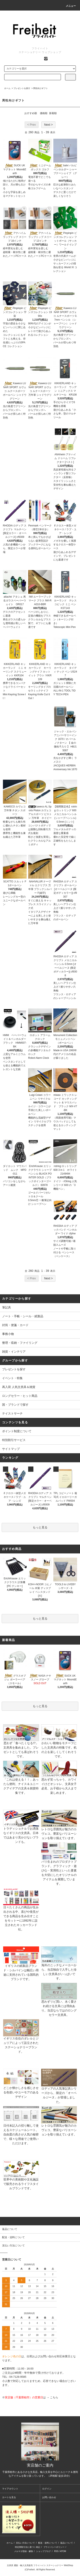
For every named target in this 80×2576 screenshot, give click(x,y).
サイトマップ (11, 1448)
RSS (56, 2551)
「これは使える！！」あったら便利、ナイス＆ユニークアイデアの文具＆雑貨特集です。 (21, 1780)
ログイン (46, 2488)
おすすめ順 (30, 113)
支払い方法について (25, 2543)
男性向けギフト (40, 88)
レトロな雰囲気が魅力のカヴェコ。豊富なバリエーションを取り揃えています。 (59, 1828)
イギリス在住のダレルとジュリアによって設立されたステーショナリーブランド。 (21, 2039)
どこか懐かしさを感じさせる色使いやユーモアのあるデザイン (21, 2087)
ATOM (63, 2551)
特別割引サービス (14, 1440)
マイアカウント (10, 2488)
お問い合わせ (49, 2497)
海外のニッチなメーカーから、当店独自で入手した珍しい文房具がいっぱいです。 (59, 1966)
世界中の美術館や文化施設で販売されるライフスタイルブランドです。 (21, 2178)
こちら (54, 2397)
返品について (66, 2543)
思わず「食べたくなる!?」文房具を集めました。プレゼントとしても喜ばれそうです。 (21, 1744)
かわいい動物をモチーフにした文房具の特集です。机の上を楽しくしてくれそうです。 (59, 1744)
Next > (48, 124)
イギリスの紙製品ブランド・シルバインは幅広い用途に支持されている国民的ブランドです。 (21, 1967)
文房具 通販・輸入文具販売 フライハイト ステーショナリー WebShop (40, 2565)
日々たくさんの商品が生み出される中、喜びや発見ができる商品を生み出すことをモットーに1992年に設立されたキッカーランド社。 (21, 1913)
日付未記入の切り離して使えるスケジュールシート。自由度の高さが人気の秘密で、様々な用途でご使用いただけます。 (21, 2129)
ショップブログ (43, 2551)
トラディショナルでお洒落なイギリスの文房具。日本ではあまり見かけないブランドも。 (21, 1829)
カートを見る (9, 2497)
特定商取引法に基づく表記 (27, 2547)
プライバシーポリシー (53, 2547)
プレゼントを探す (21, 88)
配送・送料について (47, 2543)
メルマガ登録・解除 (23, 2551)
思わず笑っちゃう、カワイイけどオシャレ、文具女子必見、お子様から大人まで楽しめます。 (59, 1780)
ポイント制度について (16, 1431)
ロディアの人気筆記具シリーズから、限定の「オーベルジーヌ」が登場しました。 (59, 2089)
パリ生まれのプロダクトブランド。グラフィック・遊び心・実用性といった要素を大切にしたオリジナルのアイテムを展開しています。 (59, 1867)
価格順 (43, 113)
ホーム (7, 88)
